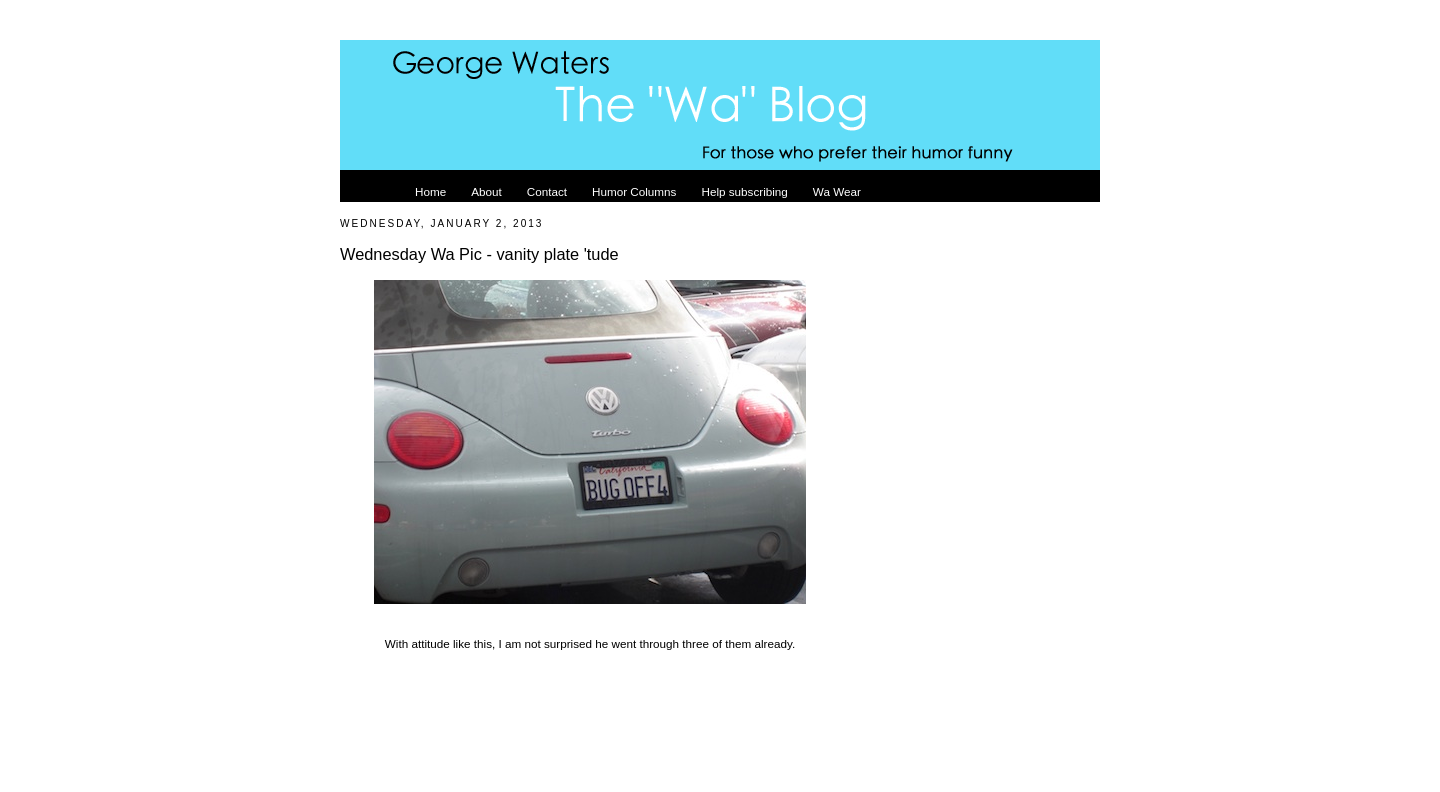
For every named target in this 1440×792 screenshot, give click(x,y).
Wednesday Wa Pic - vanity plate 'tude (479, 254)
